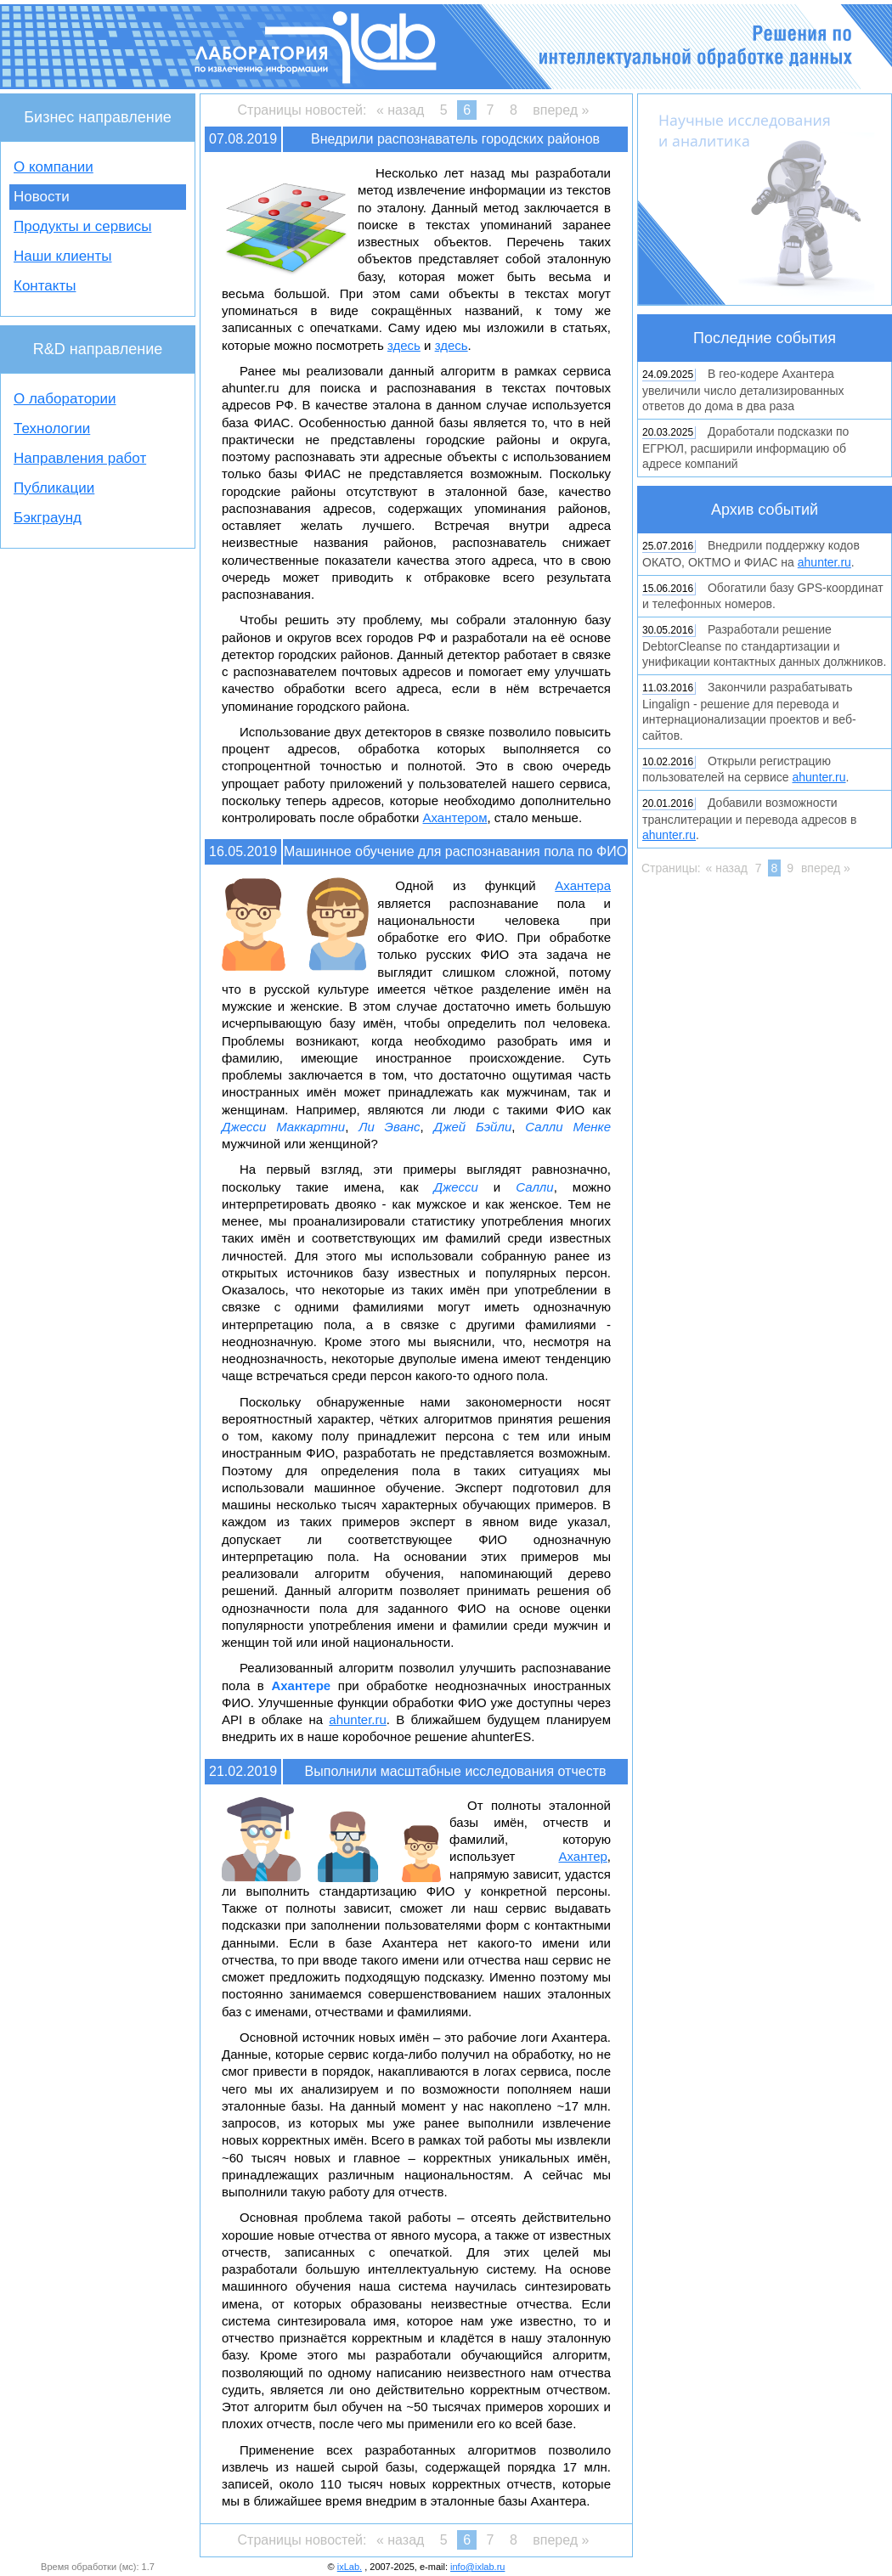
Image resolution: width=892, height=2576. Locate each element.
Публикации (54, 488)
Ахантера (583, 885)
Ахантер (582, 1856)
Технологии (52, 428)
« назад (400, 110)
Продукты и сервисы (82, 226)
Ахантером (455, 817)
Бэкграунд (48, 518)
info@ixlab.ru (477, 2567)
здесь (404, 345)
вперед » (561, 110)
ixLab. (349, 2567)
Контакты (45, 286)
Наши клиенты (62, 256)
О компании (53, 167)
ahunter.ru (358, 1719)
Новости (42, 197)
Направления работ (80, 458)
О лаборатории (65, 399)
